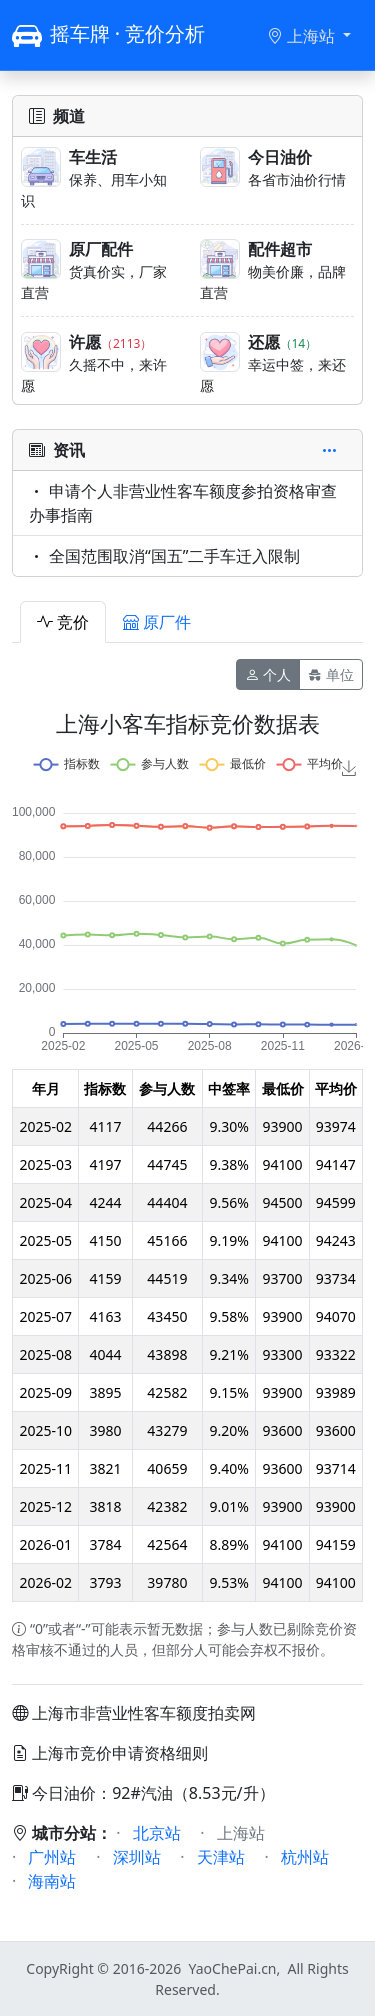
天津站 (221, 1857)
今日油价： (62, 1793)
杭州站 (305, 1857)
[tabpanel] (187, 1159)
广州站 (52, 1857)
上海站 (303, 36)
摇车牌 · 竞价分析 (108, 35)
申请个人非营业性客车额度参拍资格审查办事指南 (183, 503)
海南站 (52, 1881)
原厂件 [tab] (157, 622)
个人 (268, 674)
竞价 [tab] (63, 622)
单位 (331, 674)
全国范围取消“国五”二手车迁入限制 (165, 556)
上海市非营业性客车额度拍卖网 (144, 1713)
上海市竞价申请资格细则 (120, 1753)
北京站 (157, 1833)
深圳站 (137, 1857)
